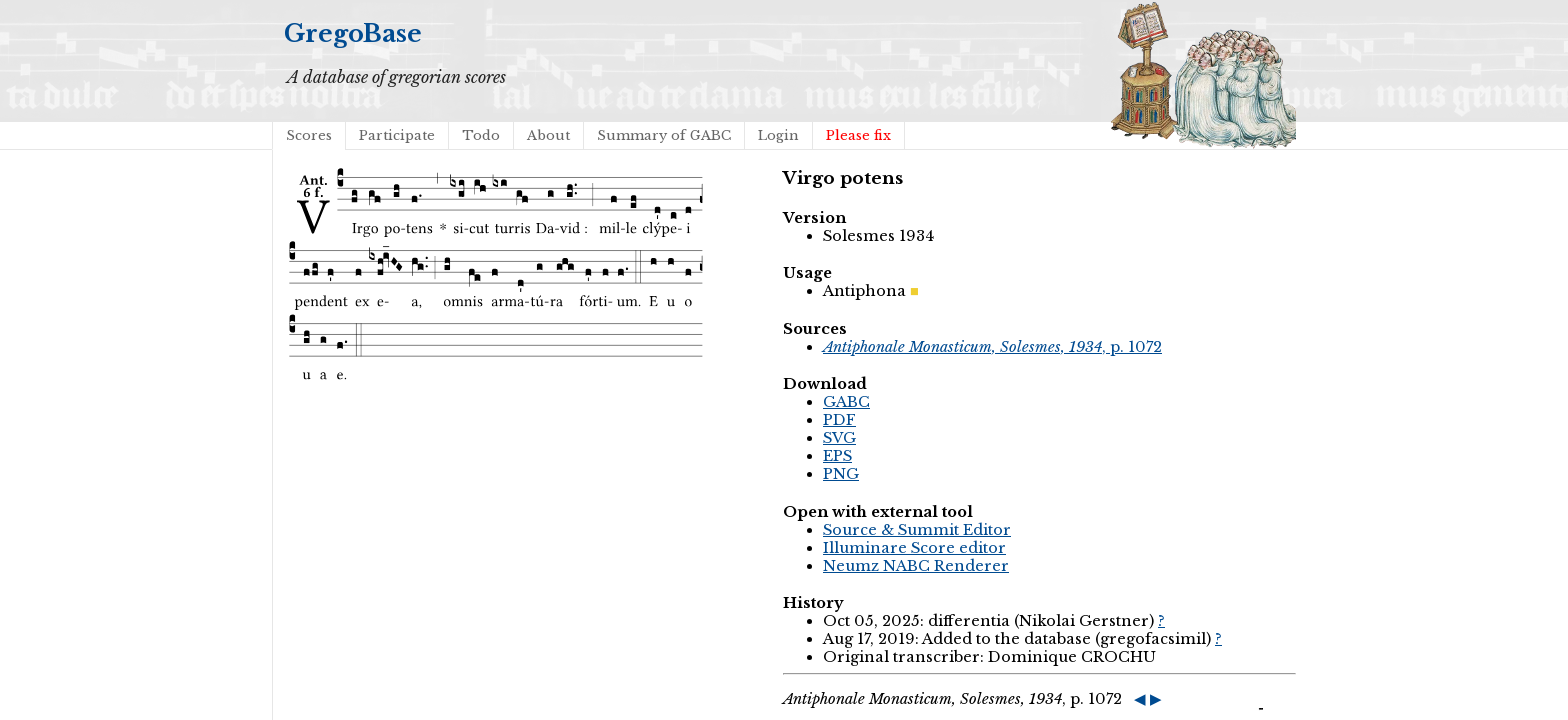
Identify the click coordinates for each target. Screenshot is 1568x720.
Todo (481, 135)
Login (778, 135)
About (548, 135)
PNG (841, 474)
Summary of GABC (664, 135)
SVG (839, 438)
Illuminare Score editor (914, 548)
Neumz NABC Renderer (916, 566)
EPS (837, 456)
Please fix (858, 135)
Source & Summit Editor (917, 530)
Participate (397, 135)
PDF (839, 420)
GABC (846, 402)
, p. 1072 (992, 347)
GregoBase (353, 33)
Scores (309, 135)
